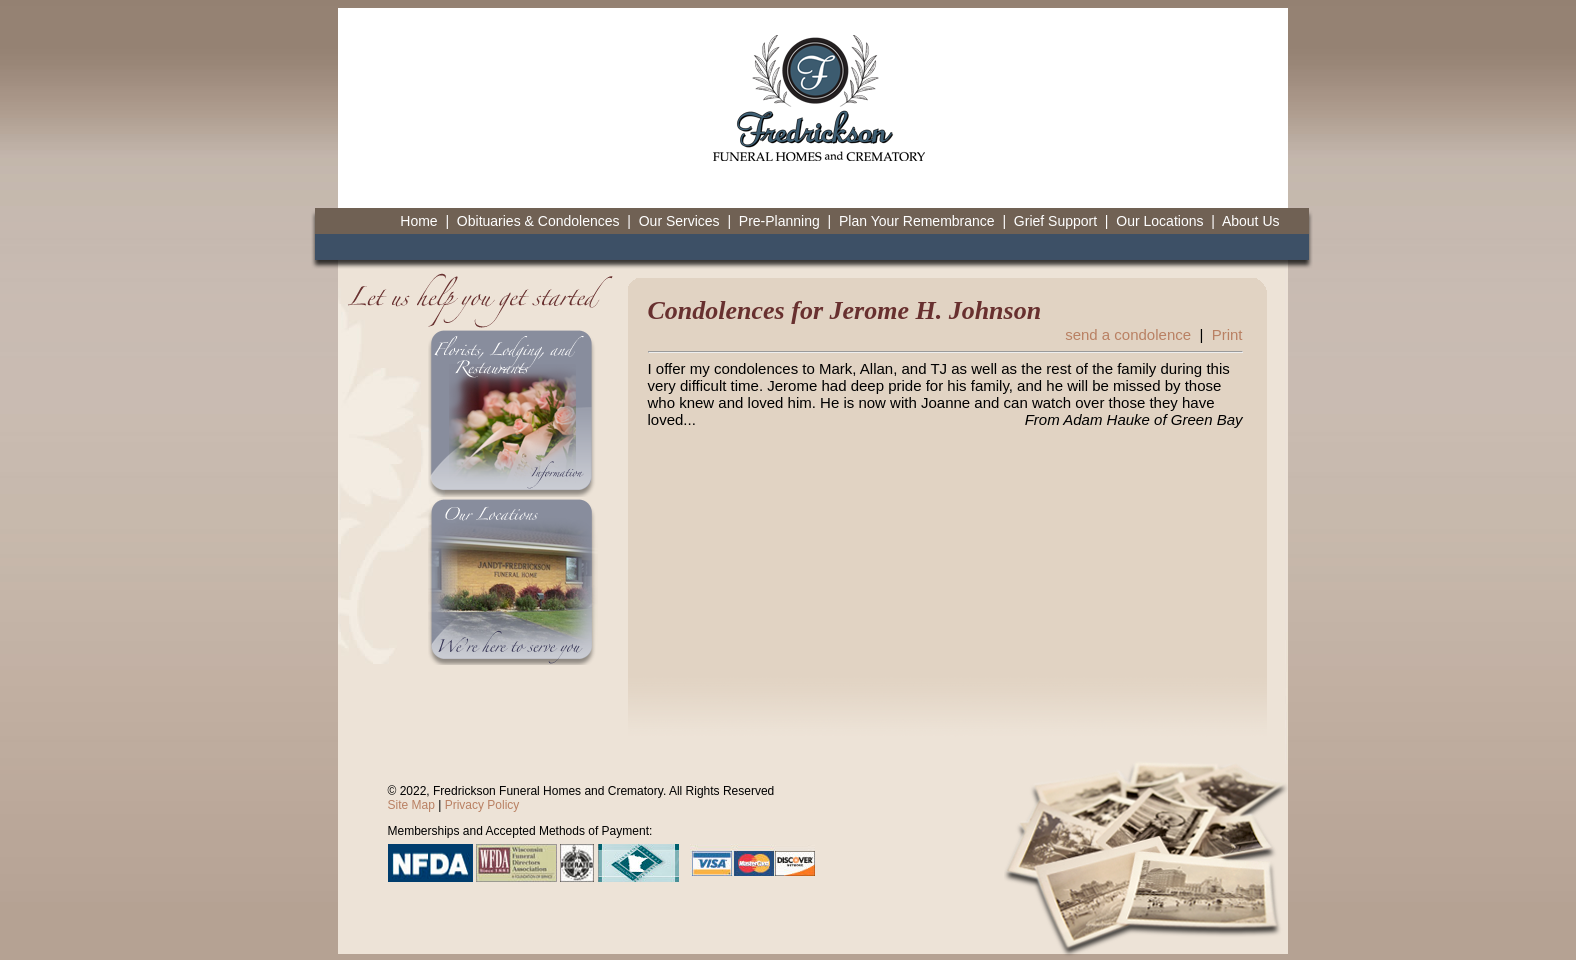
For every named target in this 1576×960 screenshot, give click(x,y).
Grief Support (1055, 221)
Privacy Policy (482, 805)
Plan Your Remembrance (917, 221)
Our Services (679, 221)
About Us (1251, 221)
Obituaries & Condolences (538, 221)
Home (418, 221)
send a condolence (1128, 334)
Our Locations (1159, 221)
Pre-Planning (779, 221)
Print (1227, 334)
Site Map (411, 805)
